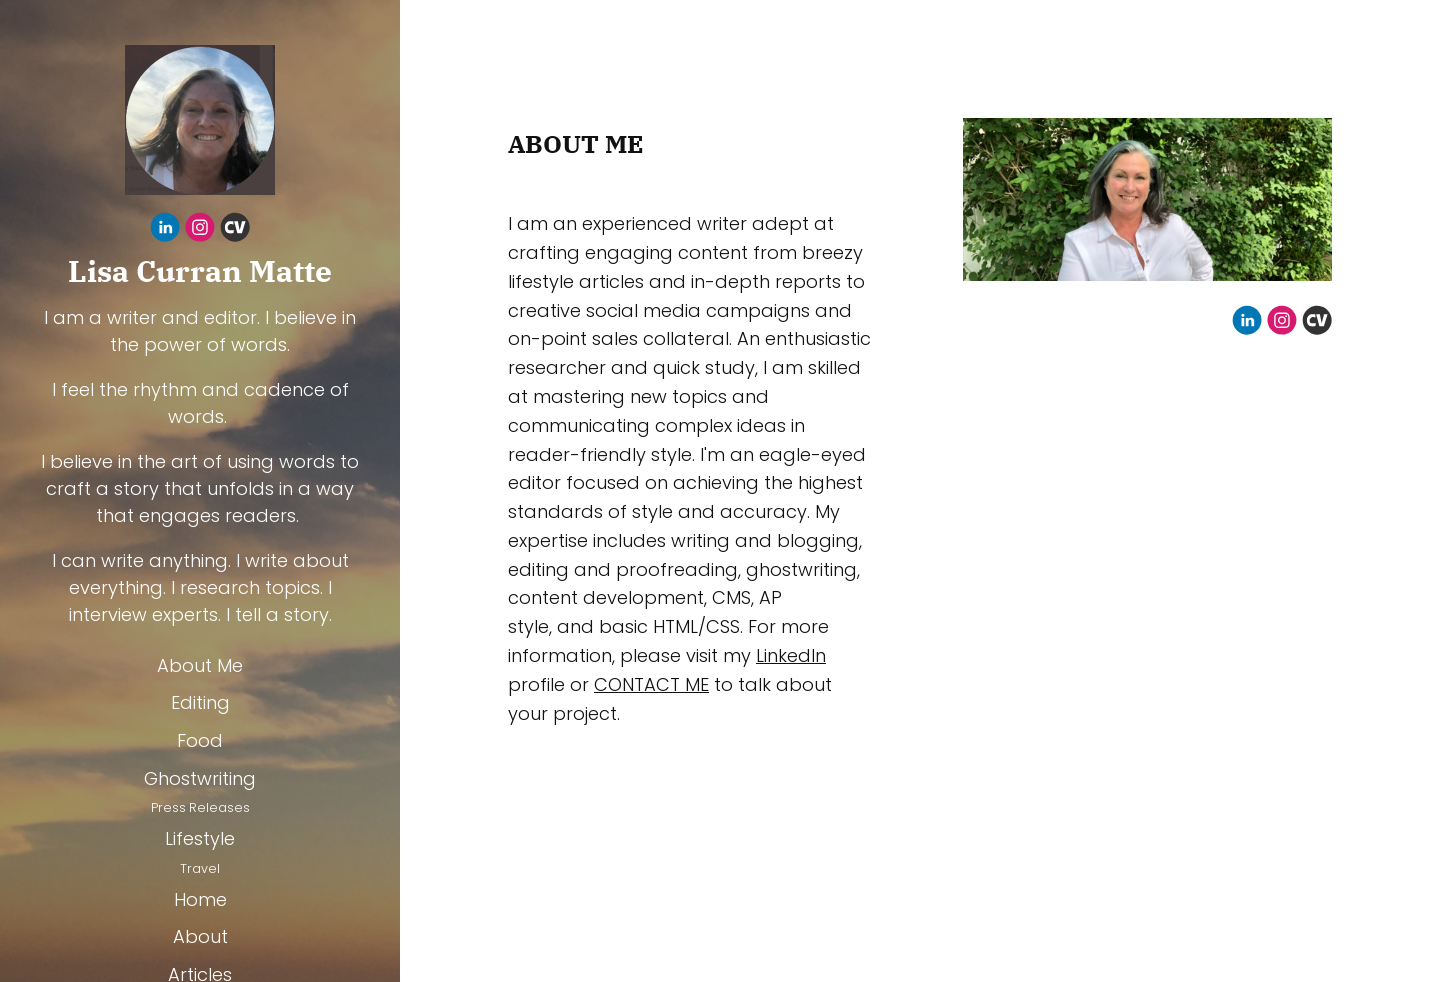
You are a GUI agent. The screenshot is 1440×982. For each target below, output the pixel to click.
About (200, 936)
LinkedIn (791, 655)
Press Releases (200, 807)
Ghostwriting (200, 778)
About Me (200, 665)
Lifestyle (200, 838)
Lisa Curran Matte (200, 271)
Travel (200, 868)
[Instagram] (200, 230)
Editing (200, 702)
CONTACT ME (651, 684)
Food (200, 740)
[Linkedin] (165, 230)
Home (200, 899)
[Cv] (235, 230)
